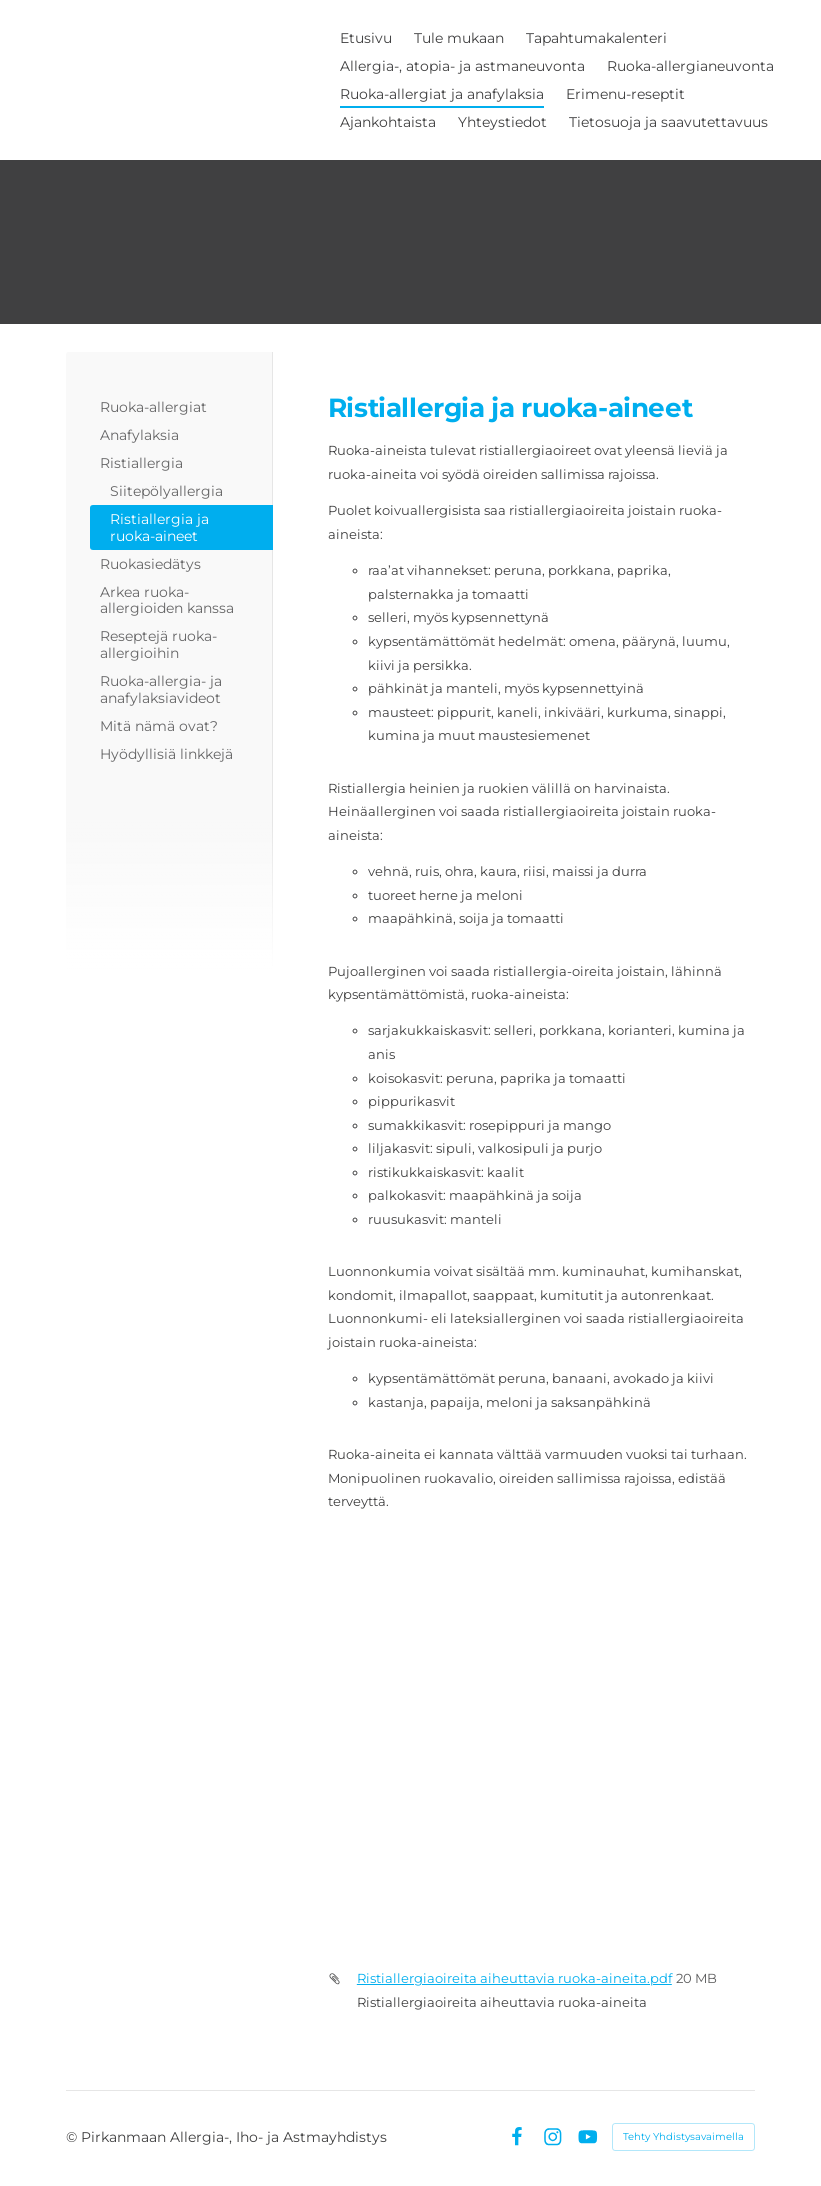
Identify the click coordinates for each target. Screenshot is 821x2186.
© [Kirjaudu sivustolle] (73, 2137)
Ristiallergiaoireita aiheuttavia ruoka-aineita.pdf (514, 1978)
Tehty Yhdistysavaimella (683, 2136)
